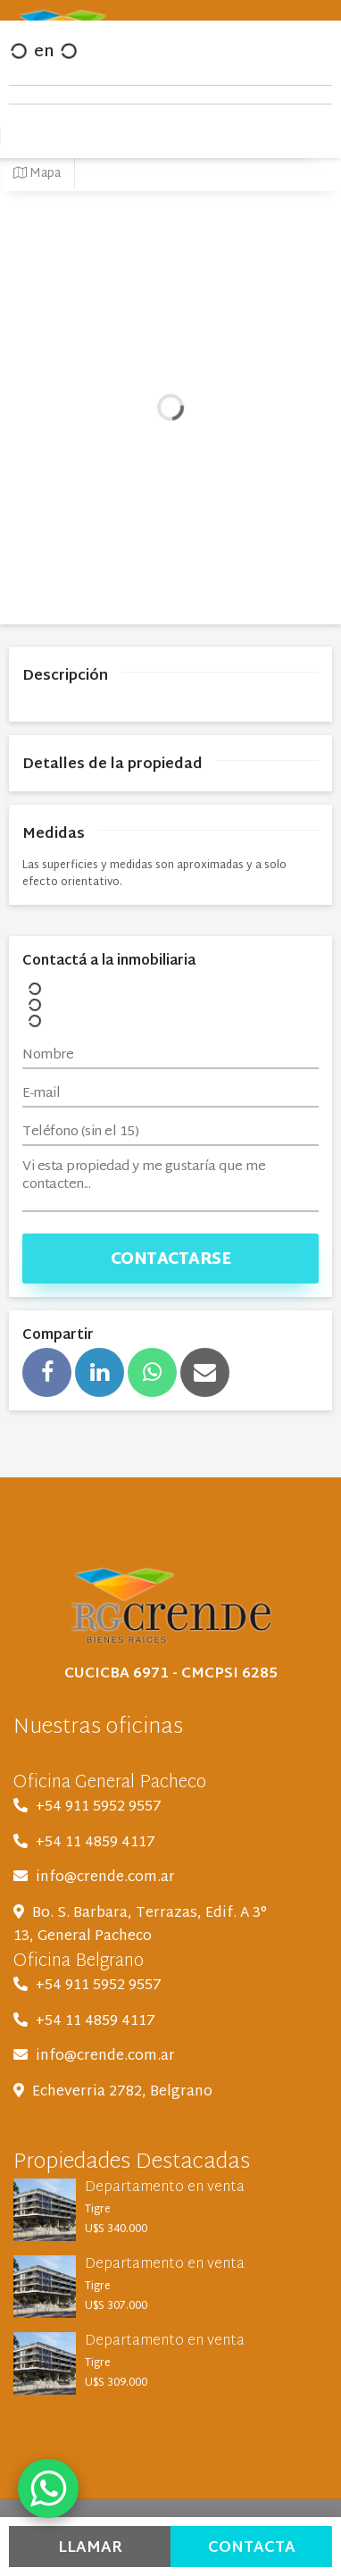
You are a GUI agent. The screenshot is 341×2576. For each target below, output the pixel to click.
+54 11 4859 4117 (95, 1843)
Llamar (90, 2548)
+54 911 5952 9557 (99, 1807)
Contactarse (171, 1260)
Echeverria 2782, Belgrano (122, 2092)
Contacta (251, 2548)
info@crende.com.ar (105, 1878)
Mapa (37, 174)
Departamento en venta (165, 2188)
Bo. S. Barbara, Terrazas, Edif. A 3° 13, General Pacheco (140, 1925)
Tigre (98, 2210)
